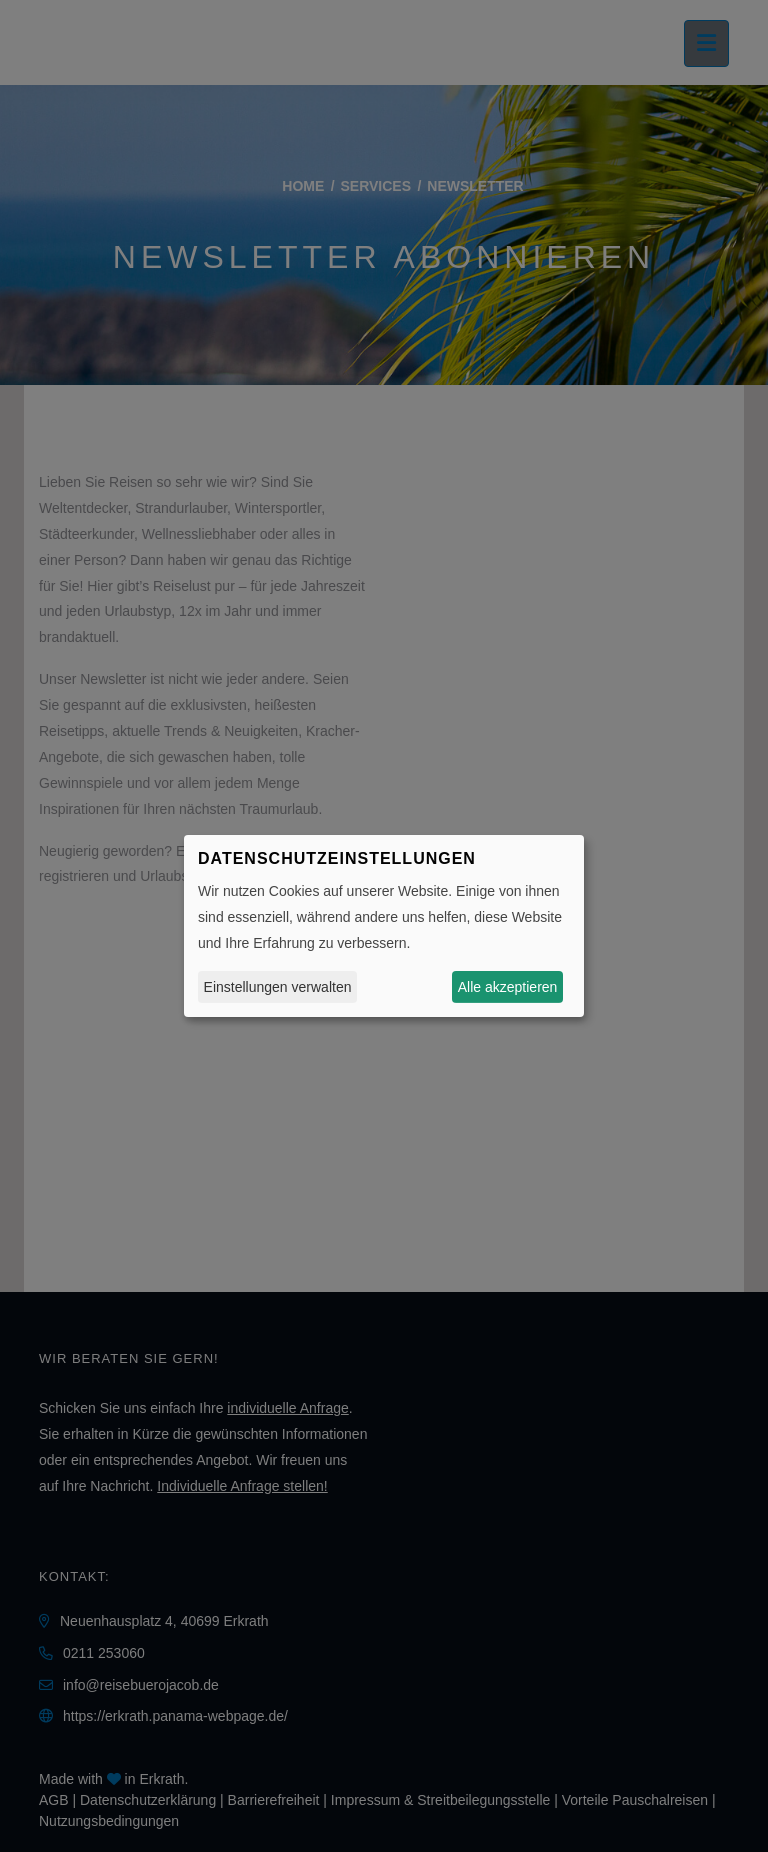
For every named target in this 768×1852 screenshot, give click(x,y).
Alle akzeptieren (508, 987)
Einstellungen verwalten (278, 987)
